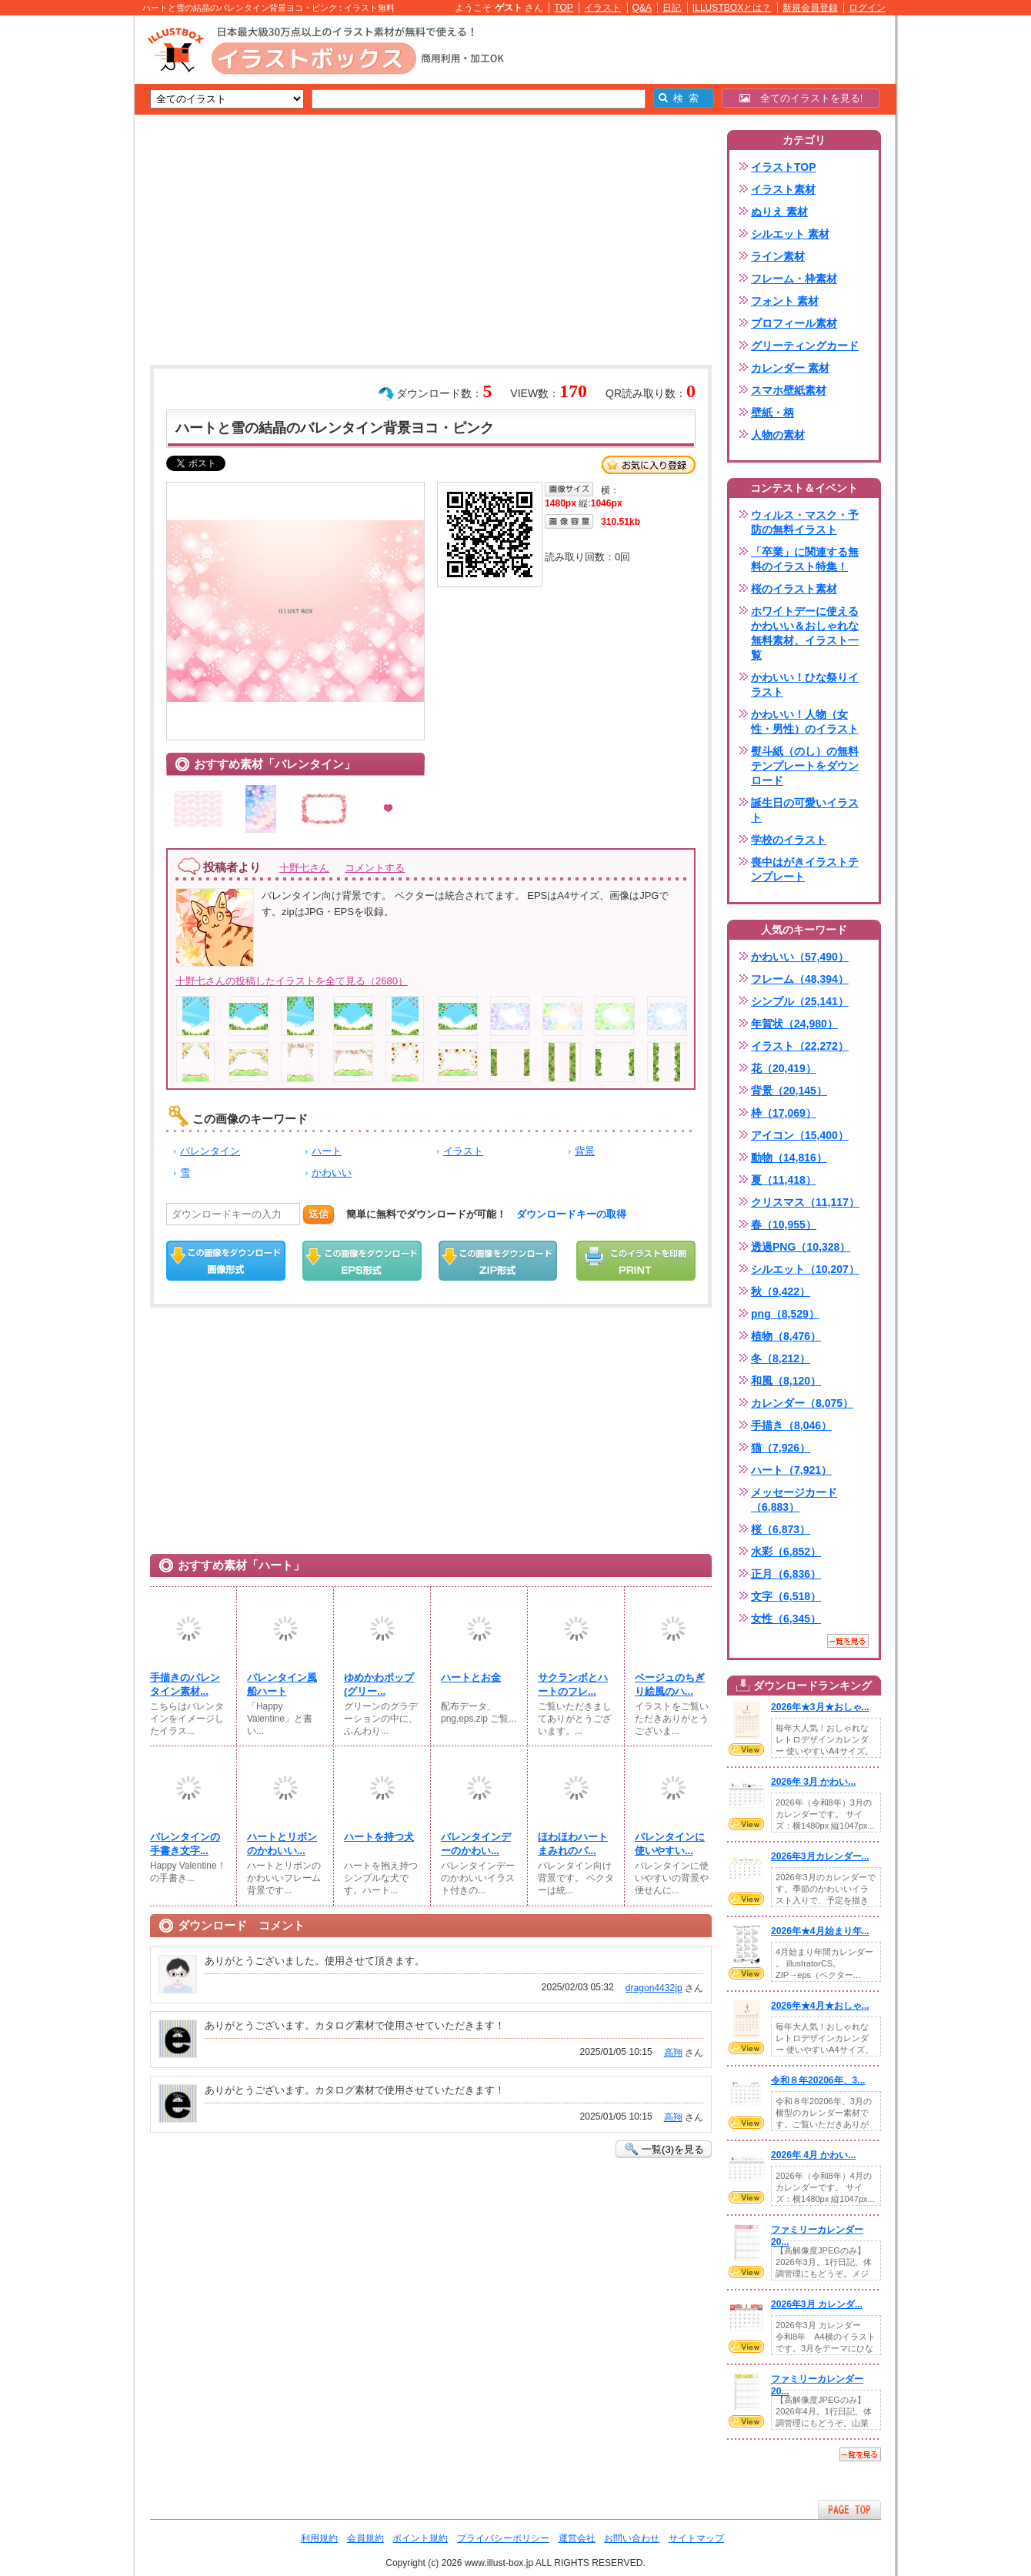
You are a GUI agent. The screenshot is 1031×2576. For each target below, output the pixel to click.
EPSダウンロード (362, 1261)
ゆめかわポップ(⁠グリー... (379, 1684)
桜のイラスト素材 (794, 589)
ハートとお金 (471, 1677)
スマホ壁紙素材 (788, 390)
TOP (563, 7)
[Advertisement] (61, 254)
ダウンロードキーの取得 (571, 1214)
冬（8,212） (780, 1358)
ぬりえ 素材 (779, 211)
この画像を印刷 (636, 1261)
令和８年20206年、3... (818, 2080)
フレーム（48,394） (800, 979)
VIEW (746, 1749)
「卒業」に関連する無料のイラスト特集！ (805, 559)
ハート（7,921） (791, 1470)
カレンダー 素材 (790, 368)
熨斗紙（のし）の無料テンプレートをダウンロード (805, 766)
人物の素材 (778, 435)
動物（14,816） (789, 1157)
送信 (319, 1214)
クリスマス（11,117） (805, 1202)
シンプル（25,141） (800, 1001)
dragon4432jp (654, 1988)
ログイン (867, 7)
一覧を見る (848, 1641)
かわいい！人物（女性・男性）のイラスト (805, 721)
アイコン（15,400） (800, 1135)
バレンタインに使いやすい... (670, 1843)
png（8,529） (785, 1314)
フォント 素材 (785, 301)
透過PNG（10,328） (800, 1247)
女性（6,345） (786, 1618)
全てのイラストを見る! (801, 98)
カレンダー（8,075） (802, 1403)
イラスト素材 (783, 189)
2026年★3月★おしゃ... (820, 1707)
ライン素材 (778, 256)
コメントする (375, 868)
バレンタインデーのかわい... (476, 1843)
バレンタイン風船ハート (282, 1684)
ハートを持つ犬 (379, 1837)
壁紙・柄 (772, 412)
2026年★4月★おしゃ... (820, 2005)
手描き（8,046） (791, 1425)
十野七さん (304, 868)
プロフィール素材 (794, 323)
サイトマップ (696, 2538)
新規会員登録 (810, 7)
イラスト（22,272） (800, 1046)
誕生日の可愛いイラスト (805, 810)
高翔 (673, 2052)
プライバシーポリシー (503, 2538)
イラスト (602, 7)
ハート (327, 1151)
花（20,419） (783, 1068)
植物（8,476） (786, 1336)
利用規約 (319, 2538)
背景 (585, 1151)
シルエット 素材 (790, 234)
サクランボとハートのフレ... (573, 1684)
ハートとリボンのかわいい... (282, 1843)
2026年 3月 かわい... (813, 1781)
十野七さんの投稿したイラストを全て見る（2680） (291, 981)
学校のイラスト (788, 840)
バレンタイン (210, 1151)
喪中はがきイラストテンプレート (805, 869)
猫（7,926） (780, 1448)
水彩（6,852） (786, 1551)
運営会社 (577, 2538)
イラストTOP (783, 167)
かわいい (332, 1172)
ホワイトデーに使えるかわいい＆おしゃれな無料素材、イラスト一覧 (805, 633)
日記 (671, 7)
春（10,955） (783, 1224)
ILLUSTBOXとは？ (731, 7)
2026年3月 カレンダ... (817, 2304)
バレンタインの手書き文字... (185, 1843)
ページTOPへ (849, 2509)
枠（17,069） (783, 1113)
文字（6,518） (786, 1596)
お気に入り (649, 465)
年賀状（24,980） (794, 1023)
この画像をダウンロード (225, 1261)
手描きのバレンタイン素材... (185, 1684)
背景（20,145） (789, 1090)
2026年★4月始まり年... (820, 1931)
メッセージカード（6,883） (794, 1499)
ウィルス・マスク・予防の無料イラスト (805, 522)
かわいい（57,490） (800, 957)
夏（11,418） (783, 1180)
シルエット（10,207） (805, 1269)
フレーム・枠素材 (794, 278)
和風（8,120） (786, 1381)
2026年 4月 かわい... (813, 2155)
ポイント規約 (420, 2538)
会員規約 (365, 2538)
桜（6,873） (780, 1529)
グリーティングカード (805, 345)
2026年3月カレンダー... (820, 1856)
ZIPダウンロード (498, 1261)
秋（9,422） (780, 1291)
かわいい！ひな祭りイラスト (805, 684)
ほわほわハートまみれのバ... (573, 1843)
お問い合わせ (631, 2538)
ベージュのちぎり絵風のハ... (670, 1684)
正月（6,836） (786, 1574)
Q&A (642, 7)
